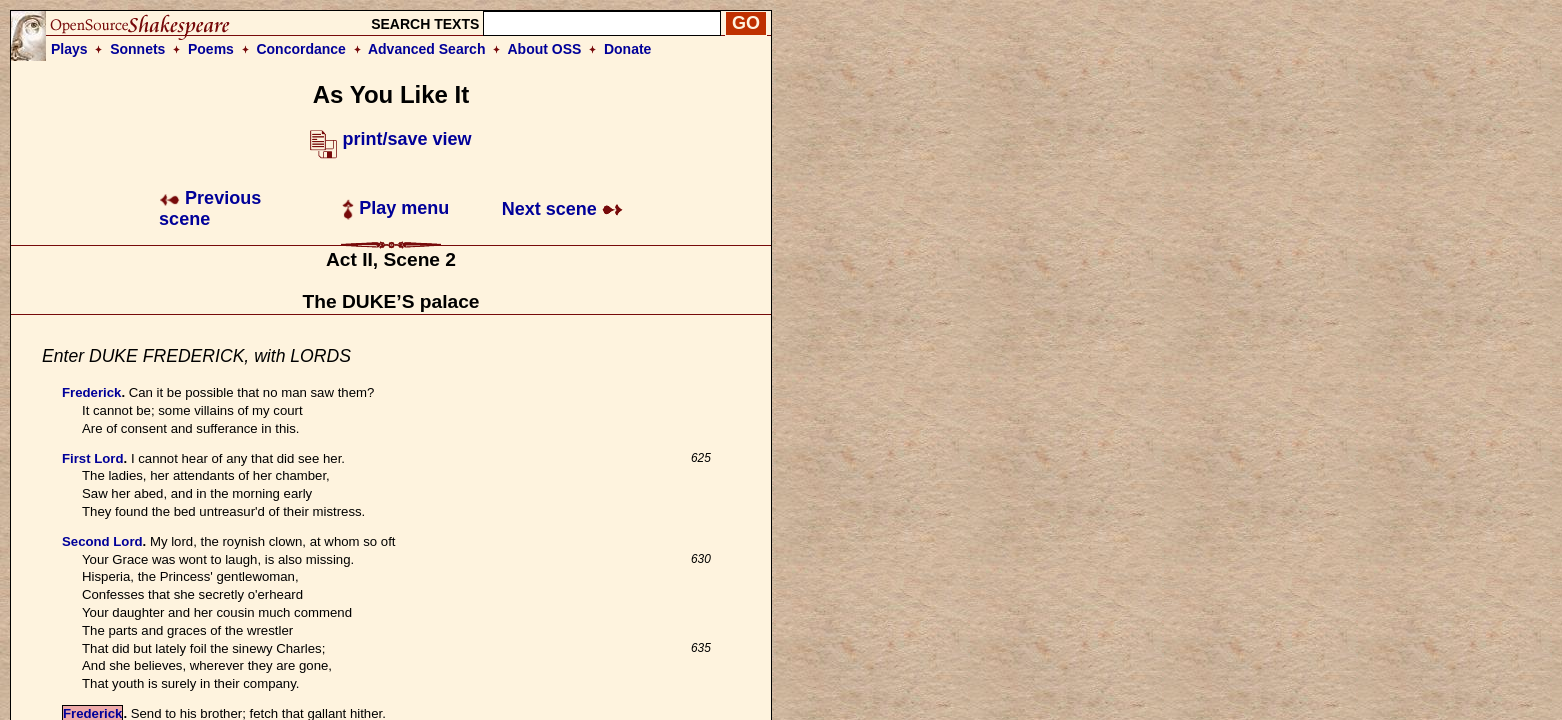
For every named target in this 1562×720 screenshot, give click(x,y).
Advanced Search (427, 49)
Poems (211, 49)
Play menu (395, 208)
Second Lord (102, 541)
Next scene (562, 209)
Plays (69, 49)
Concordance (300, 49)
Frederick (91, 392)
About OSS (545, 49)
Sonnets (137, 49)
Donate (627, 49)
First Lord (93, 458)
